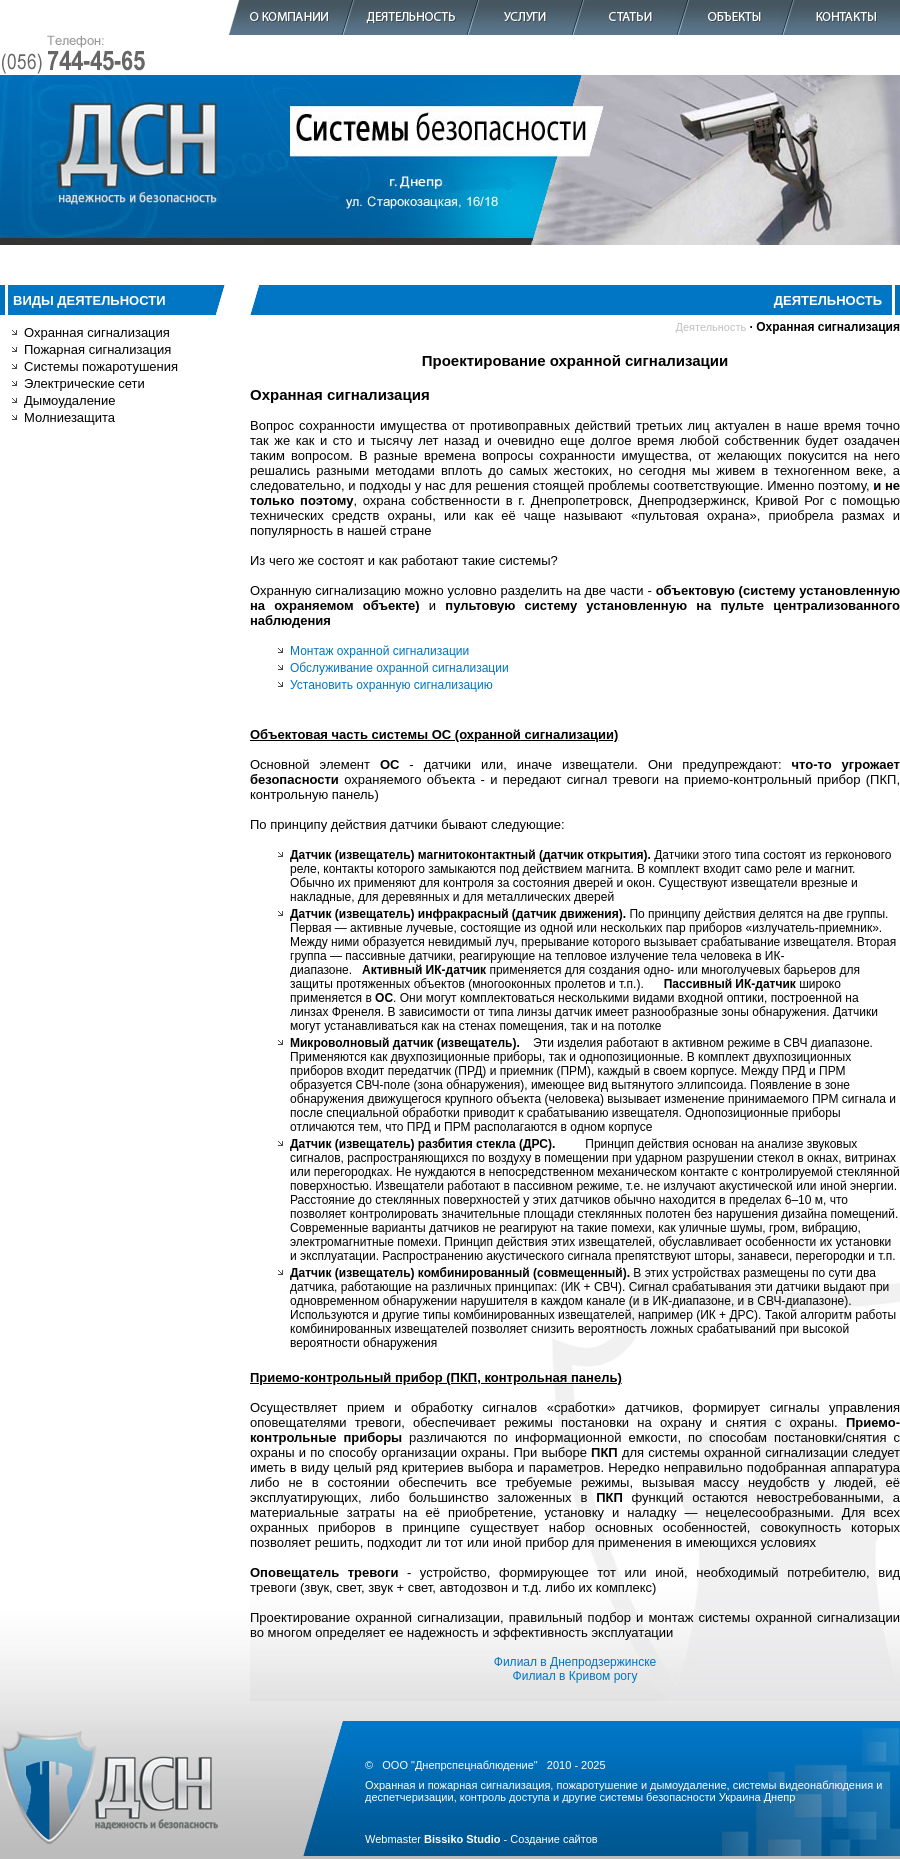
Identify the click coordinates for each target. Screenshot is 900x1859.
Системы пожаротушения (101, 366)
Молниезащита (69, 417)
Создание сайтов (553, 1839)
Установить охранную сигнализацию (391, 685)
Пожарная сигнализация (97, 349)
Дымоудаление (70, 400)
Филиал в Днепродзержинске (575, 1662)
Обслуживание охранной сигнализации (399, 668)
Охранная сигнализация (97, 332)
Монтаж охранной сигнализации (379, 651)
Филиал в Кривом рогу (575, 1676)
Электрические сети (84, 383)
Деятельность (710, 327)
